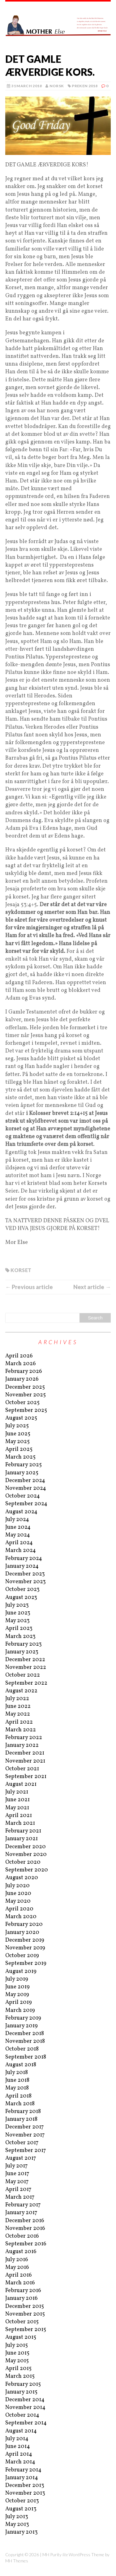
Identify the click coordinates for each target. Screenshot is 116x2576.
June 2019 (17, 1987)
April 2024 (19, 1543)
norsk (56, 86)
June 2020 (18, 1893)
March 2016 (20, 2283)
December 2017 (24, 2127)
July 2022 (17, 1699)
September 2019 (25, 1963)
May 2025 (17, 1442)
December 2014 (25, 2400)
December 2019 (24, 1940)
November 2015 (25, 2314)
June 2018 (17, 2080)
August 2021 (21, 1784)
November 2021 (25, 1761)
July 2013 (16, 2517)
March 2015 (20, 2376)
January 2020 (22, 1932)
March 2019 (20, 2010)
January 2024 (22, 1566)
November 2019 (25, 1948)
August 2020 (21, 1878)
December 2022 (25, 1660)
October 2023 (22, 1589)
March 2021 (20, 1823)
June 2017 (17, 2174)
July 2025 (17, 1426)
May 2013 (17, 2524)
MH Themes (16, 2560)
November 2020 (26, 1854)
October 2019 (22, 1956)
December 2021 (24, 1753)
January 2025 (21, 1473)
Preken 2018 (84, 86)
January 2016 (21, 2298)
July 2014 (16, 2439)
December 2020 (25, 1847)
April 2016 (18, 2275)
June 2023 (17, 1613)
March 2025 (20, 1457)
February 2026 (23, 1371)
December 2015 (24, 2306)
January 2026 (22, 1379)
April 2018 (18, 2096)
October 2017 (21, 2143)
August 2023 (21, 1597)
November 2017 (25, 2135)
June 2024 (18, 1527)
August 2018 (20, 2065)
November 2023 (25, 1582)
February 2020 (24, 1924)
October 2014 (22, 2415)
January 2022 (22, 1745)
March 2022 (20, 1730)
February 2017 (23, 2205)
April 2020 (19, 1909)
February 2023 (23, 1644)
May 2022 (17, 1714)
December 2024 (25, 1481)
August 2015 (20, 2337)
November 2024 (25, 1488)
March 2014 (20, 2462)
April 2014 (18, 2454)
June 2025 (17, 1434)
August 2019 (21, 1971)
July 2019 (16, 1979)
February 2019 (23, 2018)
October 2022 (22, 1675)
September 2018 (25, 2057)
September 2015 (25, 2330)
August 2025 (21, 1418)
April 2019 (18, 2002)
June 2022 (18, 1706)
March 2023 (20, 1636)
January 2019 (21, 2026)
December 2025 (25, 1387)
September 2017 (25, 2150)
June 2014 (17, 2446)
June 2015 (17, 2353)
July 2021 (16, 1792)
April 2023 (18, 1628)
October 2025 (22, 1403)
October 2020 (23, 1862)
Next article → (92, 1287)
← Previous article (29, 1287)
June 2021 (17, 1800)
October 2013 (22, 2501)
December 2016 (24, 2221)
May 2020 (18, 1901)
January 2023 (21, 1652)
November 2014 (25, 2407)
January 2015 (21, 2392)
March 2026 (20, 1364)
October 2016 (22, 2236)
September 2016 (25, 2244)
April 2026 (19, 1356)
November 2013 (25, 2493)
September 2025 (26, 1410)
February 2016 (23, 2291)
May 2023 (17, 1621)
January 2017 (21, 2213)
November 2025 (25, 1395)
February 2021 (23, 1831)
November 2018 (25, 2041)
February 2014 (23, 2470)
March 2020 (21, 1917)
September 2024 (26, 1504)
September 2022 (26, 1683)
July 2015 (16, 2345)
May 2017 (16, 2182)
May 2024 (17, 1535)
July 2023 (17, 1605)
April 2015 (18, 2368)
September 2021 (25, 1777)
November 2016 (25, 2228)
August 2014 (21, 2431)
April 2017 (18, 2189)
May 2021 (17, 1808)
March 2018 (20, 2104)
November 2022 (25, 1667)
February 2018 (23, 2111)
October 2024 (22, 1496)
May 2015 (17, 2361)
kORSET (21, 1270)
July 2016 (16, 2260)
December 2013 (24, 2485)
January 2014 (21, 2478)
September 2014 (26, 2423)
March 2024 (20, 1550)
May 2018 (17, 2088)
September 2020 (26, 1870)
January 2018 (21, 2119)
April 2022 (19, 1722)
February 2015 (23, 2384)
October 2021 (22, 1769)
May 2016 (17, 2267)
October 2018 (22, 2049)
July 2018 (16, 2073)
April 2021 (18, 1815)
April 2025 (18, 1449)
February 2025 (23, 1465)
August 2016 (21, 2252)
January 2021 (21, 1839)
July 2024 (17, 1520)
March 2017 (19, 2197)
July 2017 (16, 2166)
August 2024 (21, 1512)
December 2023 (25, 1574)
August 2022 (21, 1691)
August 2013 (21, 2509)
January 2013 (21, 2532)
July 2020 (17, 1886)
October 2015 (22, 2322)
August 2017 (20, 2158)
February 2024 (23, 1558)
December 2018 (24, 2034)
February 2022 (23, 1738)
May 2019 (17, 1995)
